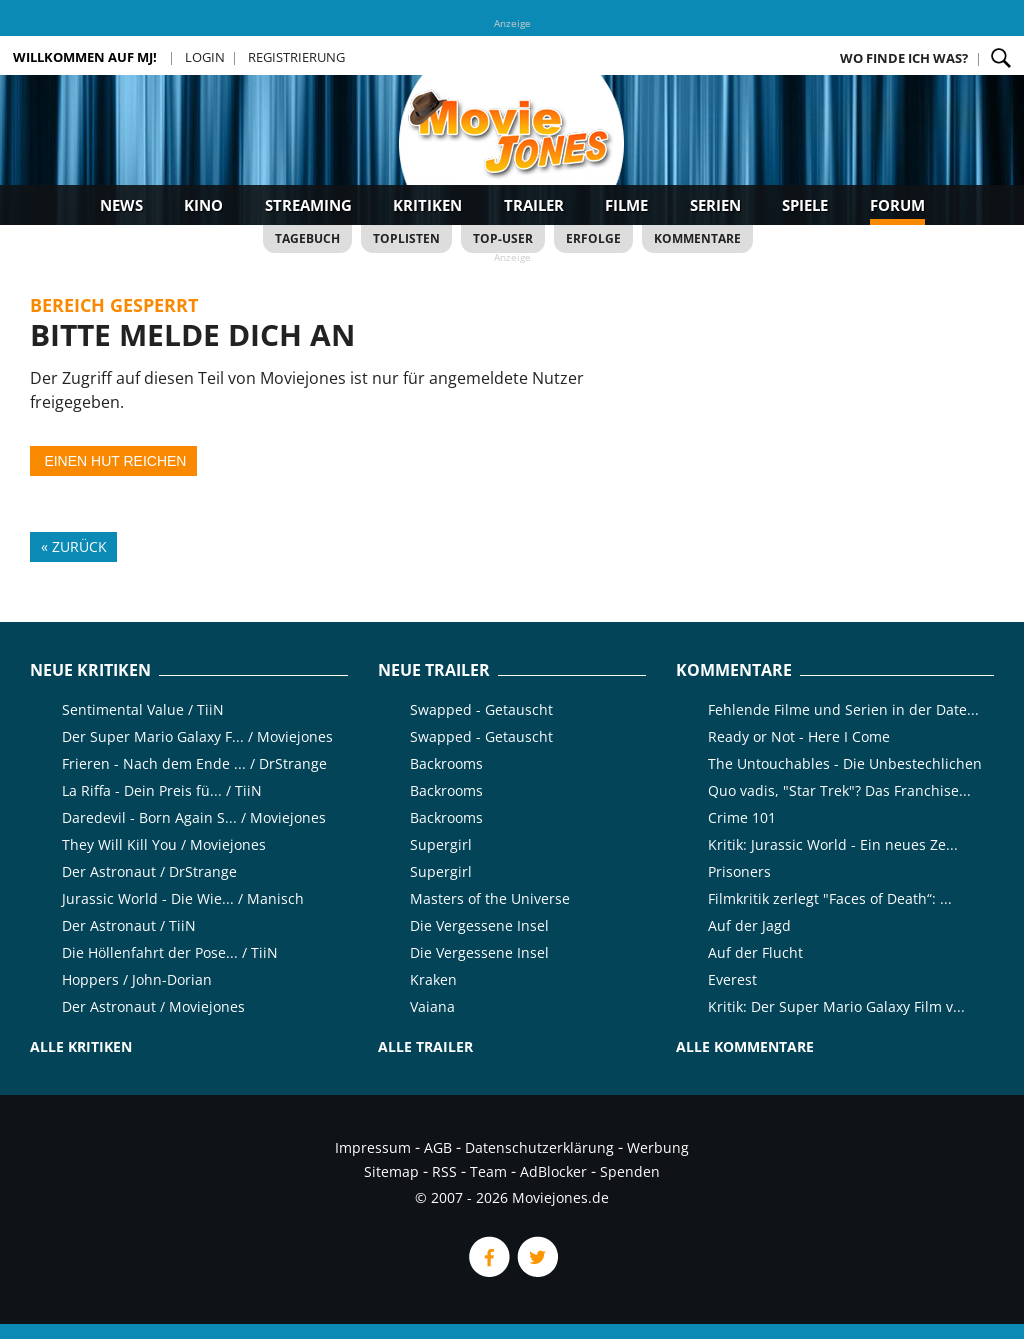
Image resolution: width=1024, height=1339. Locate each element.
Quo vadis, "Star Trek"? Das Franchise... (839, 790)
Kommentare (697, 238)
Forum (897, 205)
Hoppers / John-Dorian (137, 979)
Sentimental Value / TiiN (143, 709)
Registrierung (296, 57)
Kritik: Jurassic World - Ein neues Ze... (833, 844)
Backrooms (446, 763)
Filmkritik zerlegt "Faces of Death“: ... (830, 898)
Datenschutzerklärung (539, 1147)
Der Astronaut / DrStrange (149, 871)
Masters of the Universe (490, 898)
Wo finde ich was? (904, 58)
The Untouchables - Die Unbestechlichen (845, 763)
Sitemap (391, 1171)
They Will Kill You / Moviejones (164, 844)
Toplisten (406, 238)
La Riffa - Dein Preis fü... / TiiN (162, 790)
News (121, 205)
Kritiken (427, 205)
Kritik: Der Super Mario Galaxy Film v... (836, 1006)
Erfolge (593, 238)
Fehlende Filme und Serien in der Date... (843, 709)
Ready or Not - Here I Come (799, 736)
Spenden (630, 1171)
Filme (626, 205)
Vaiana (432, 1006)
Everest (732, 979)
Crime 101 (742, 817)
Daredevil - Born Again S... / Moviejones (194, 817)
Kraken (433, 979)
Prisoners (739, 871)
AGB (438, 1147)
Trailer (534, 205)
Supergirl (441, 844)
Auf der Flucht (755, 952)
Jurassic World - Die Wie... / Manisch (183, 898)
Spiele (805, 205)
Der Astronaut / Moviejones (153, 1006)
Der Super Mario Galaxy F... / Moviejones (197, 736)
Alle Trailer (425, 1046)
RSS (444, 1171)
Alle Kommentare (745, 1046)
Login (205, 57)
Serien (715, 205)
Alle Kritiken (81, 1046)
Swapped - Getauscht (481, 709)
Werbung (658, 1147)
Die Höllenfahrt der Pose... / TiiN (170, 952)
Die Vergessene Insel (479, 925)
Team (488, 1171)
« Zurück (74, 546)
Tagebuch (307, 238)
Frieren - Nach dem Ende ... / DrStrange (194, 763)
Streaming (308, 205)
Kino (203, 205)
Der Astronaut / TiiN (129, 925)
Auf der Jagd (749, 925)
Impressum (373, 1147)
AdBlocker (553, 1171)
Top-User (503, 238)
